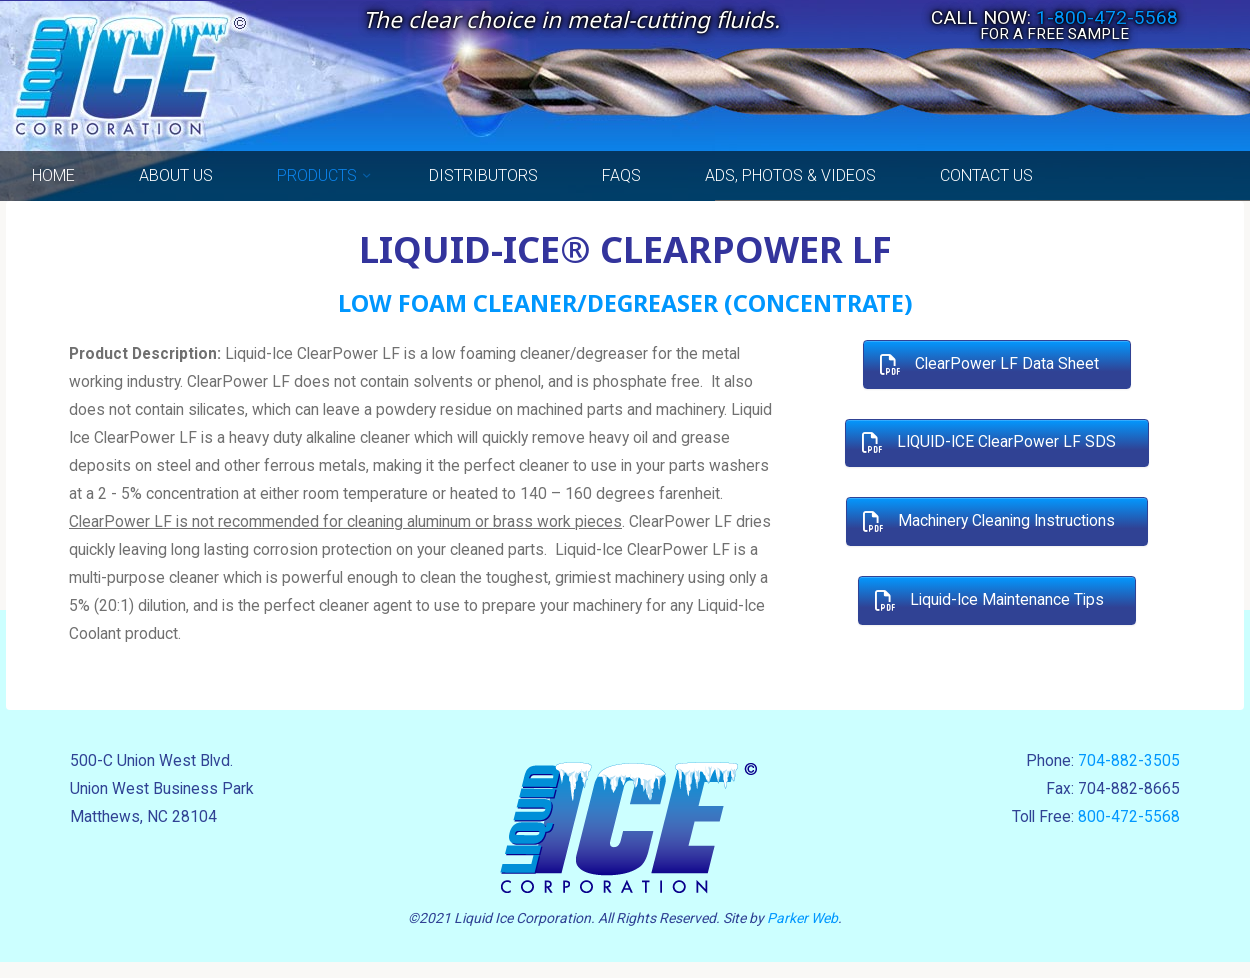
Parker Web (802, 933)
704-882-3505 (1127, 775)
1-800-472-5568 (1107, 17)
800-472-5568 (1127, 833)
